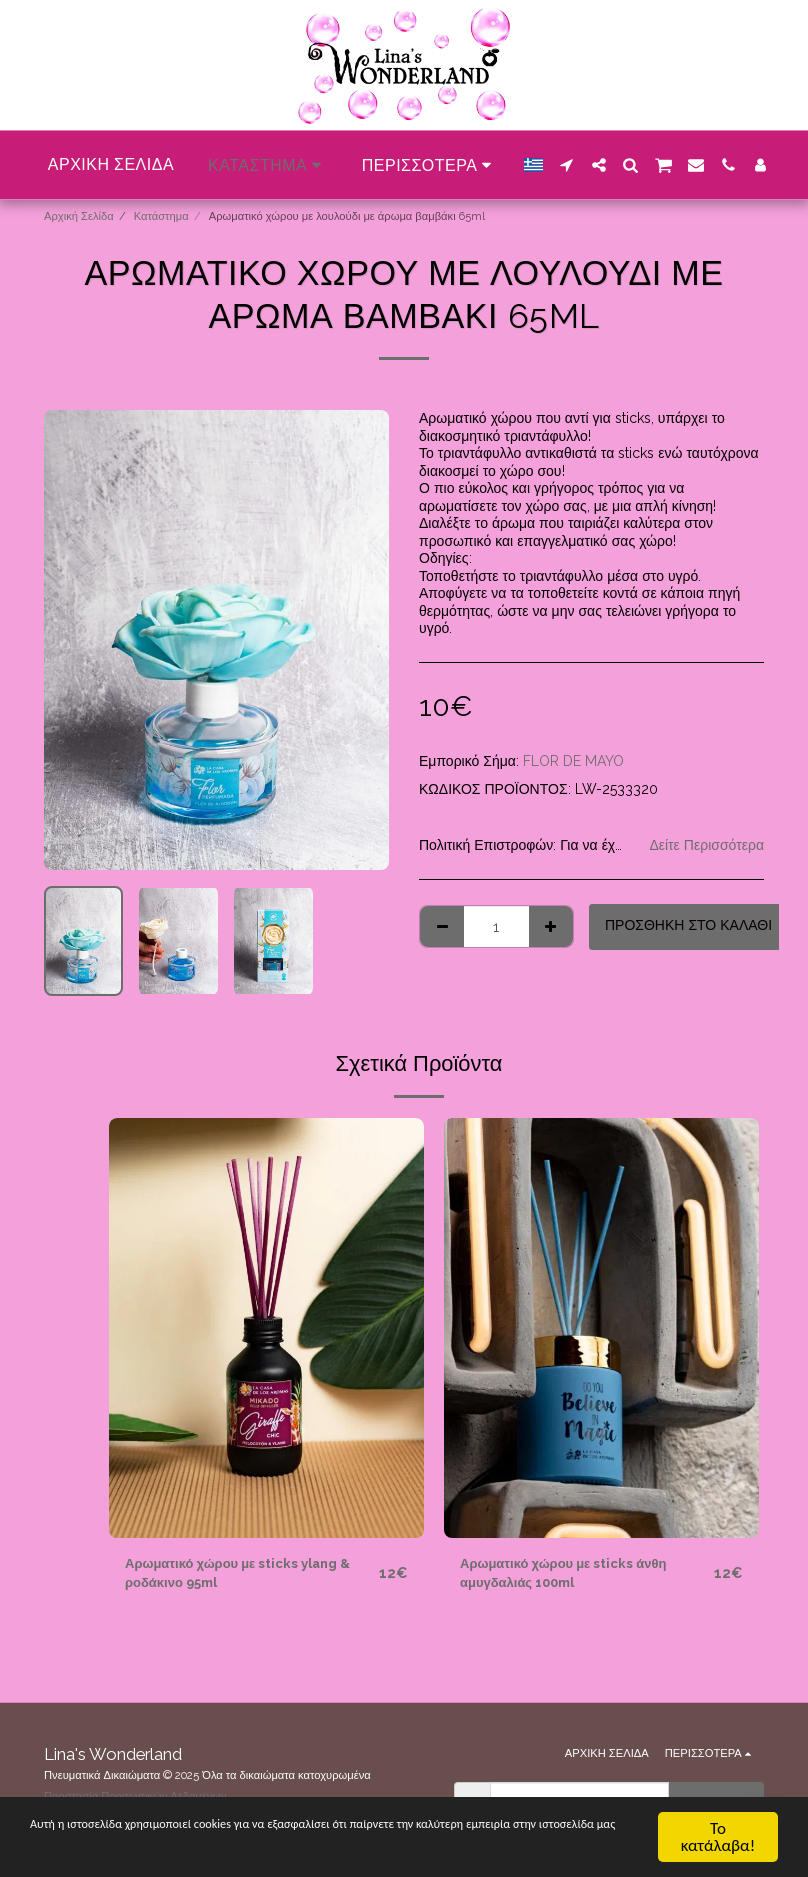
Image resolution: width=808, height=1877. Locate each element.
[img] (266, 1328)
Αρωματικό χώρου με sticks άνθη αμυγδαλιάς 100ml (569, 1574)
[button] (567, 165)
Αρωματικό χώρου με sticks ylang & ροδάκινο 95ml (245, 1574)
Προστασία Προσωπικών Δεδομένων (135, 1796)
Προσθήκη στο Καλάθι (688, 925)
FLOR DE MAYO (573, 761)
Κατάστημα (161, 216)
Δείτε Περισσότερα (706, 845)
